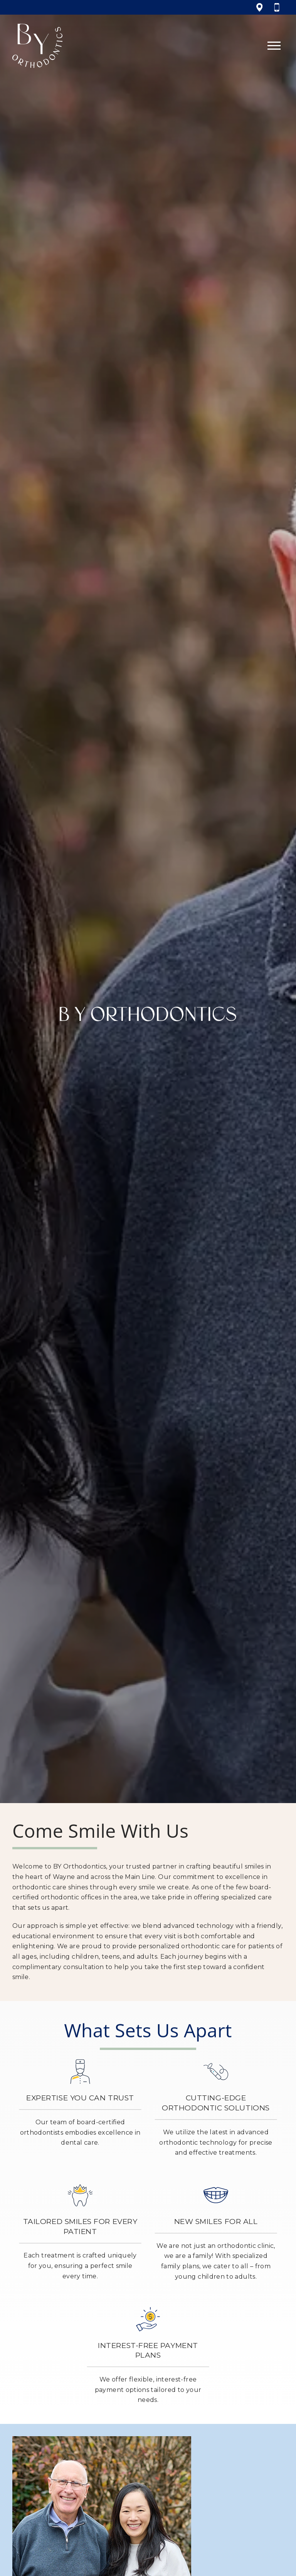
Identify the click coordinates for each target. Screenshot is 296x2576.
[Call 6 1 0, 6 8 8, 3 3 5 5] (279, 7)
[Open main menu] (274, 45)
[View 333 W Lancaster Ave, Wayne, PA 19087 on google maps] (260, 7)
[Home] (37, 46)
